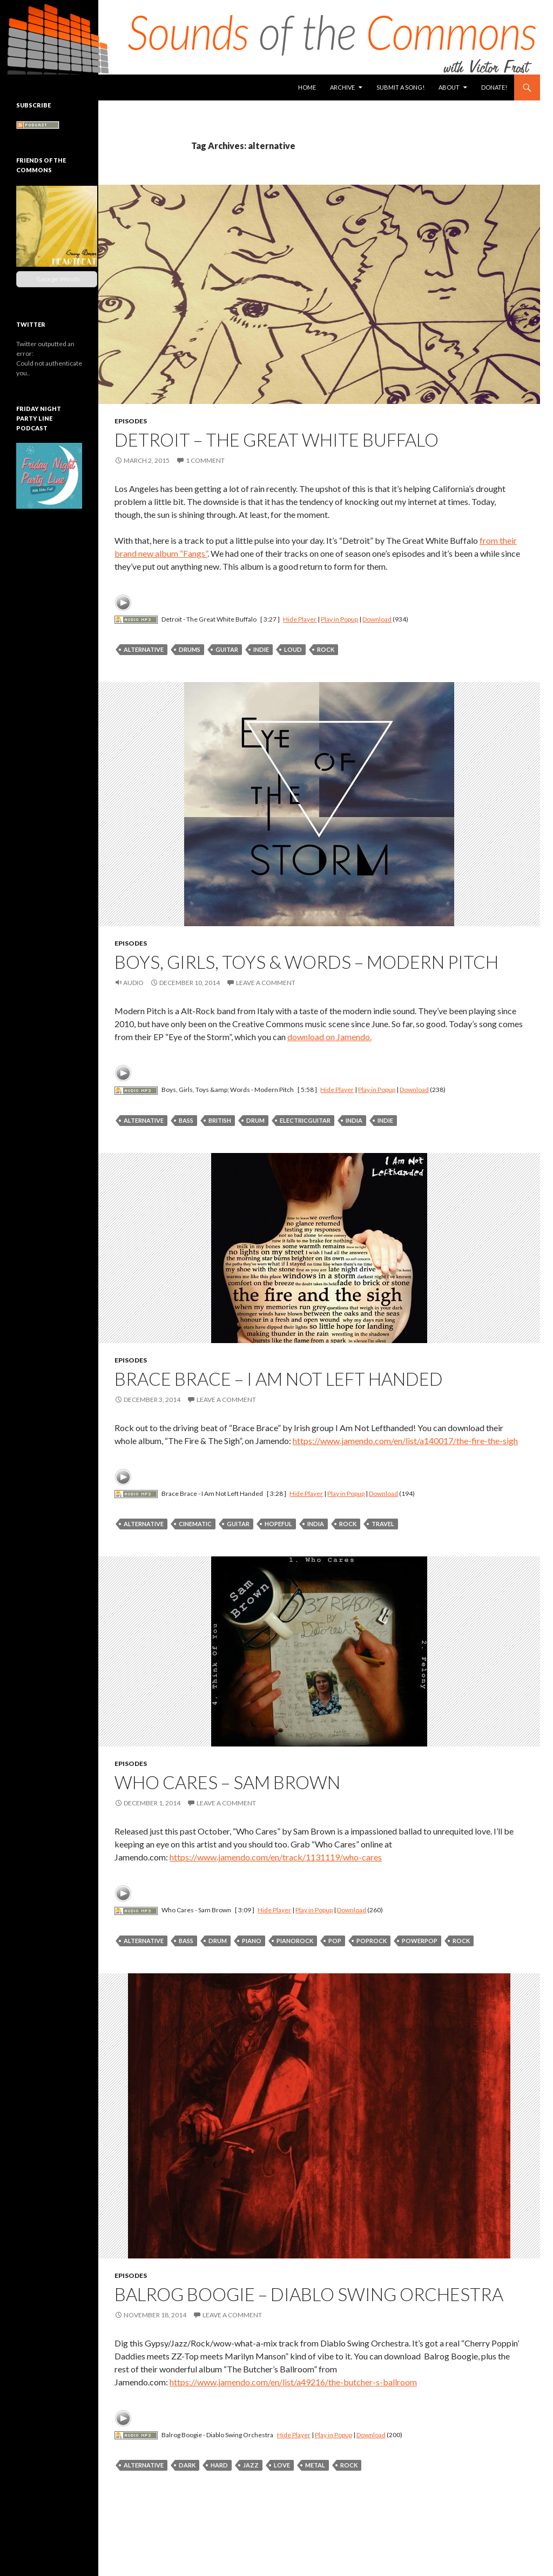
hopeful (278, 1523)
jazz (251, 2465)
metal (315, 2465)
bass (186, 1120)
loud (293, 649)
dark (187, 2465)
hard (219, 2465)
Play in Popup (339, 619)
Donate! (494, 87)
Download (377, 619)
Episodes (130, 421)
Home (307, 87)
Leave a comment (265, 983)
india (354, 1120)
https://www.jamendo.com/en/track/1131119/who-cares (276, 1857)
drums (189, 649)
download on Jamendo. (329, 1036)
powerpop (419, 1940)
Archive (342, 87)
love (282, 2465)
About (449, 87)
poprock (371, 1940)
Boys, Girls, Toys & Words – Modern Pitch (306, 962)
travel (383, 1523)
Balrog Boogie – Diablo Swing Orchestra (308, 2294)
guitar (226, 649)
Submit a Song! (400, 87)
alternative (144, 649)
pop (334, 1940)
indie (261, 649)
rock (325, 649)
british (219, 1120)
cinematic (195, 1523)
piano (251, 1940)
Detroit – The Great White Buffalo (276, 439)
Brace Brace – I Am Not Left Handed (278, 1379)
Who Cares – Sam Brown (227, 1782)
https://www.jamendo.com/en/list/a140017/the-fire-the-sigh (405, 1440)
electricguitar (305, 1120)
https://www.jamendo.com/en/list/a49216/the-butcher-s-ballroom (293, 2382)
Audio (133, 983)
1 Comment (205, 460)
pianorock (294, 1940)
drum (255, 1120)
